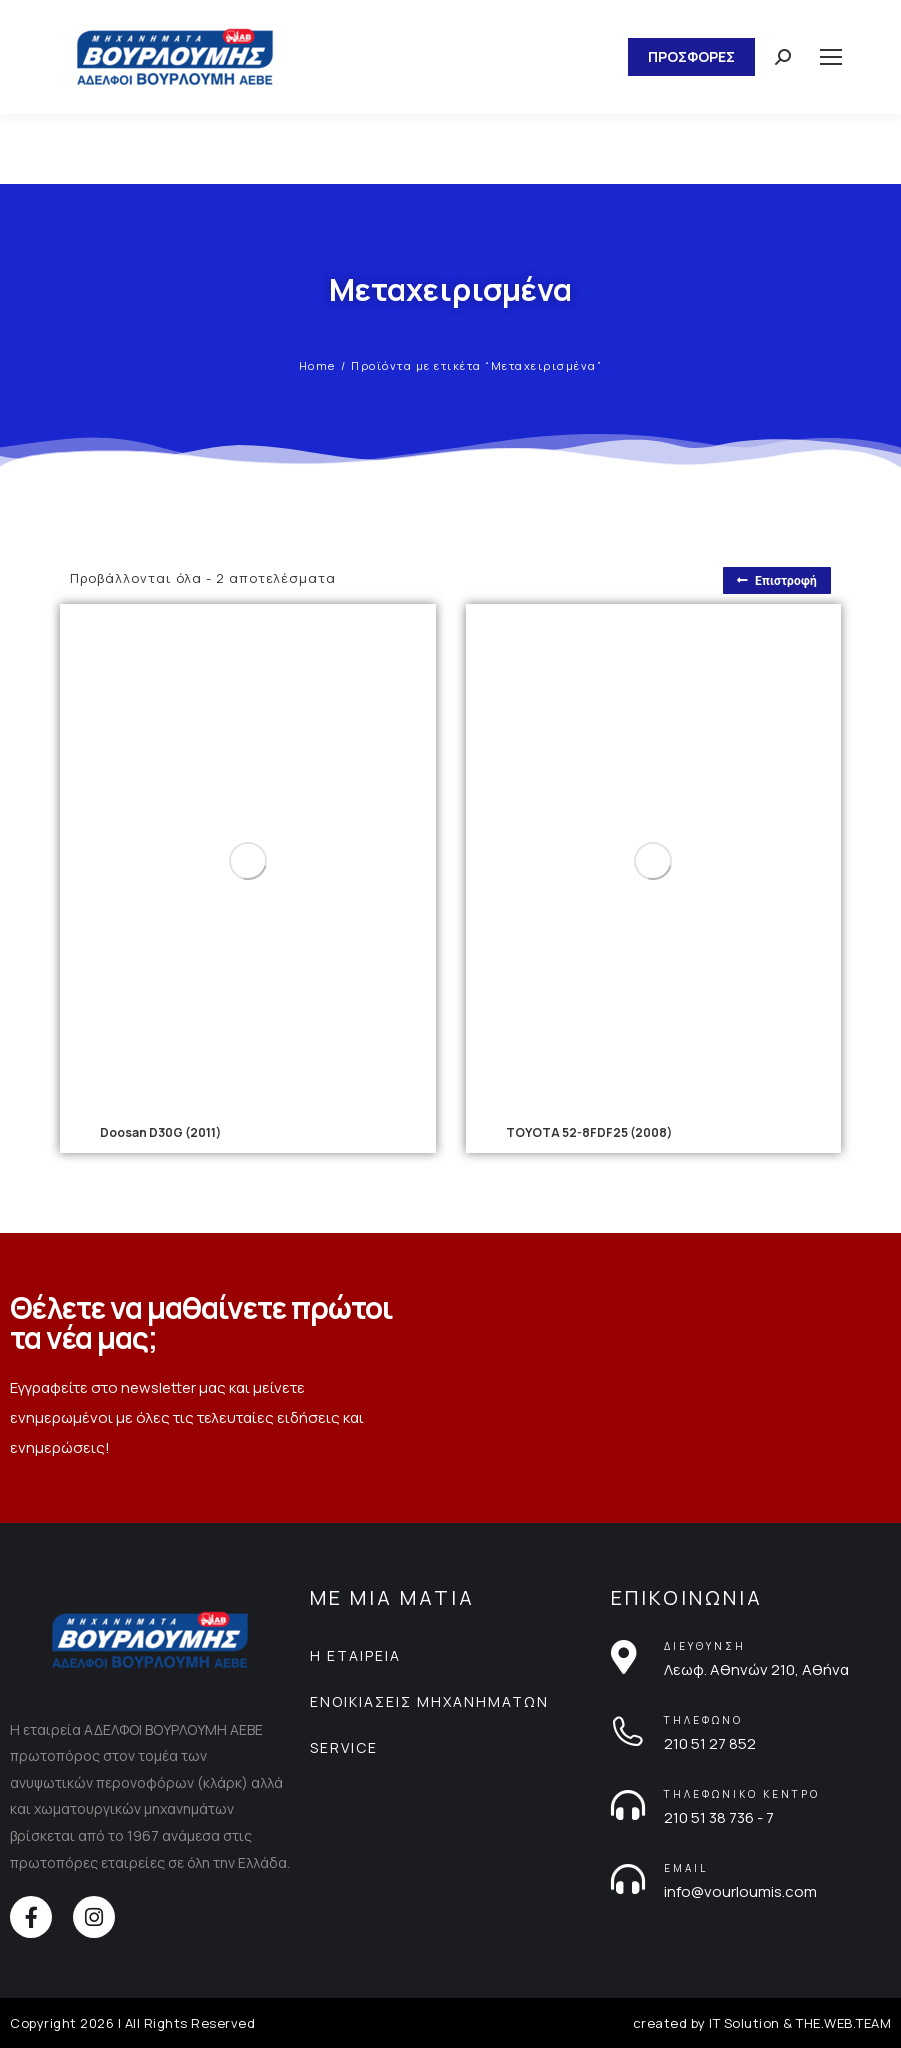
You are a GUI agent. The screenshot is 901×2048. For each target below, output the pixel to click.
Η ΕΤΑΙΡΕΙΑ (355, 1655)
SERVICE (344, 1747)
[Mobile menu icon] (831, 57)
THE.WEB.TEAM (843, 2023)
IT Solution (744, 2023)
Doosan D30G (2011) (160, 1132)
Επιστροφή (777, 581)
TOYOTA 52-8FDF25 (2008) (589, 1132)
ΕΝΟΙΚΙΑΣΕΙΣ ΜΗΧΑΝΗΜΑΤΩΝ (429, 1701)
